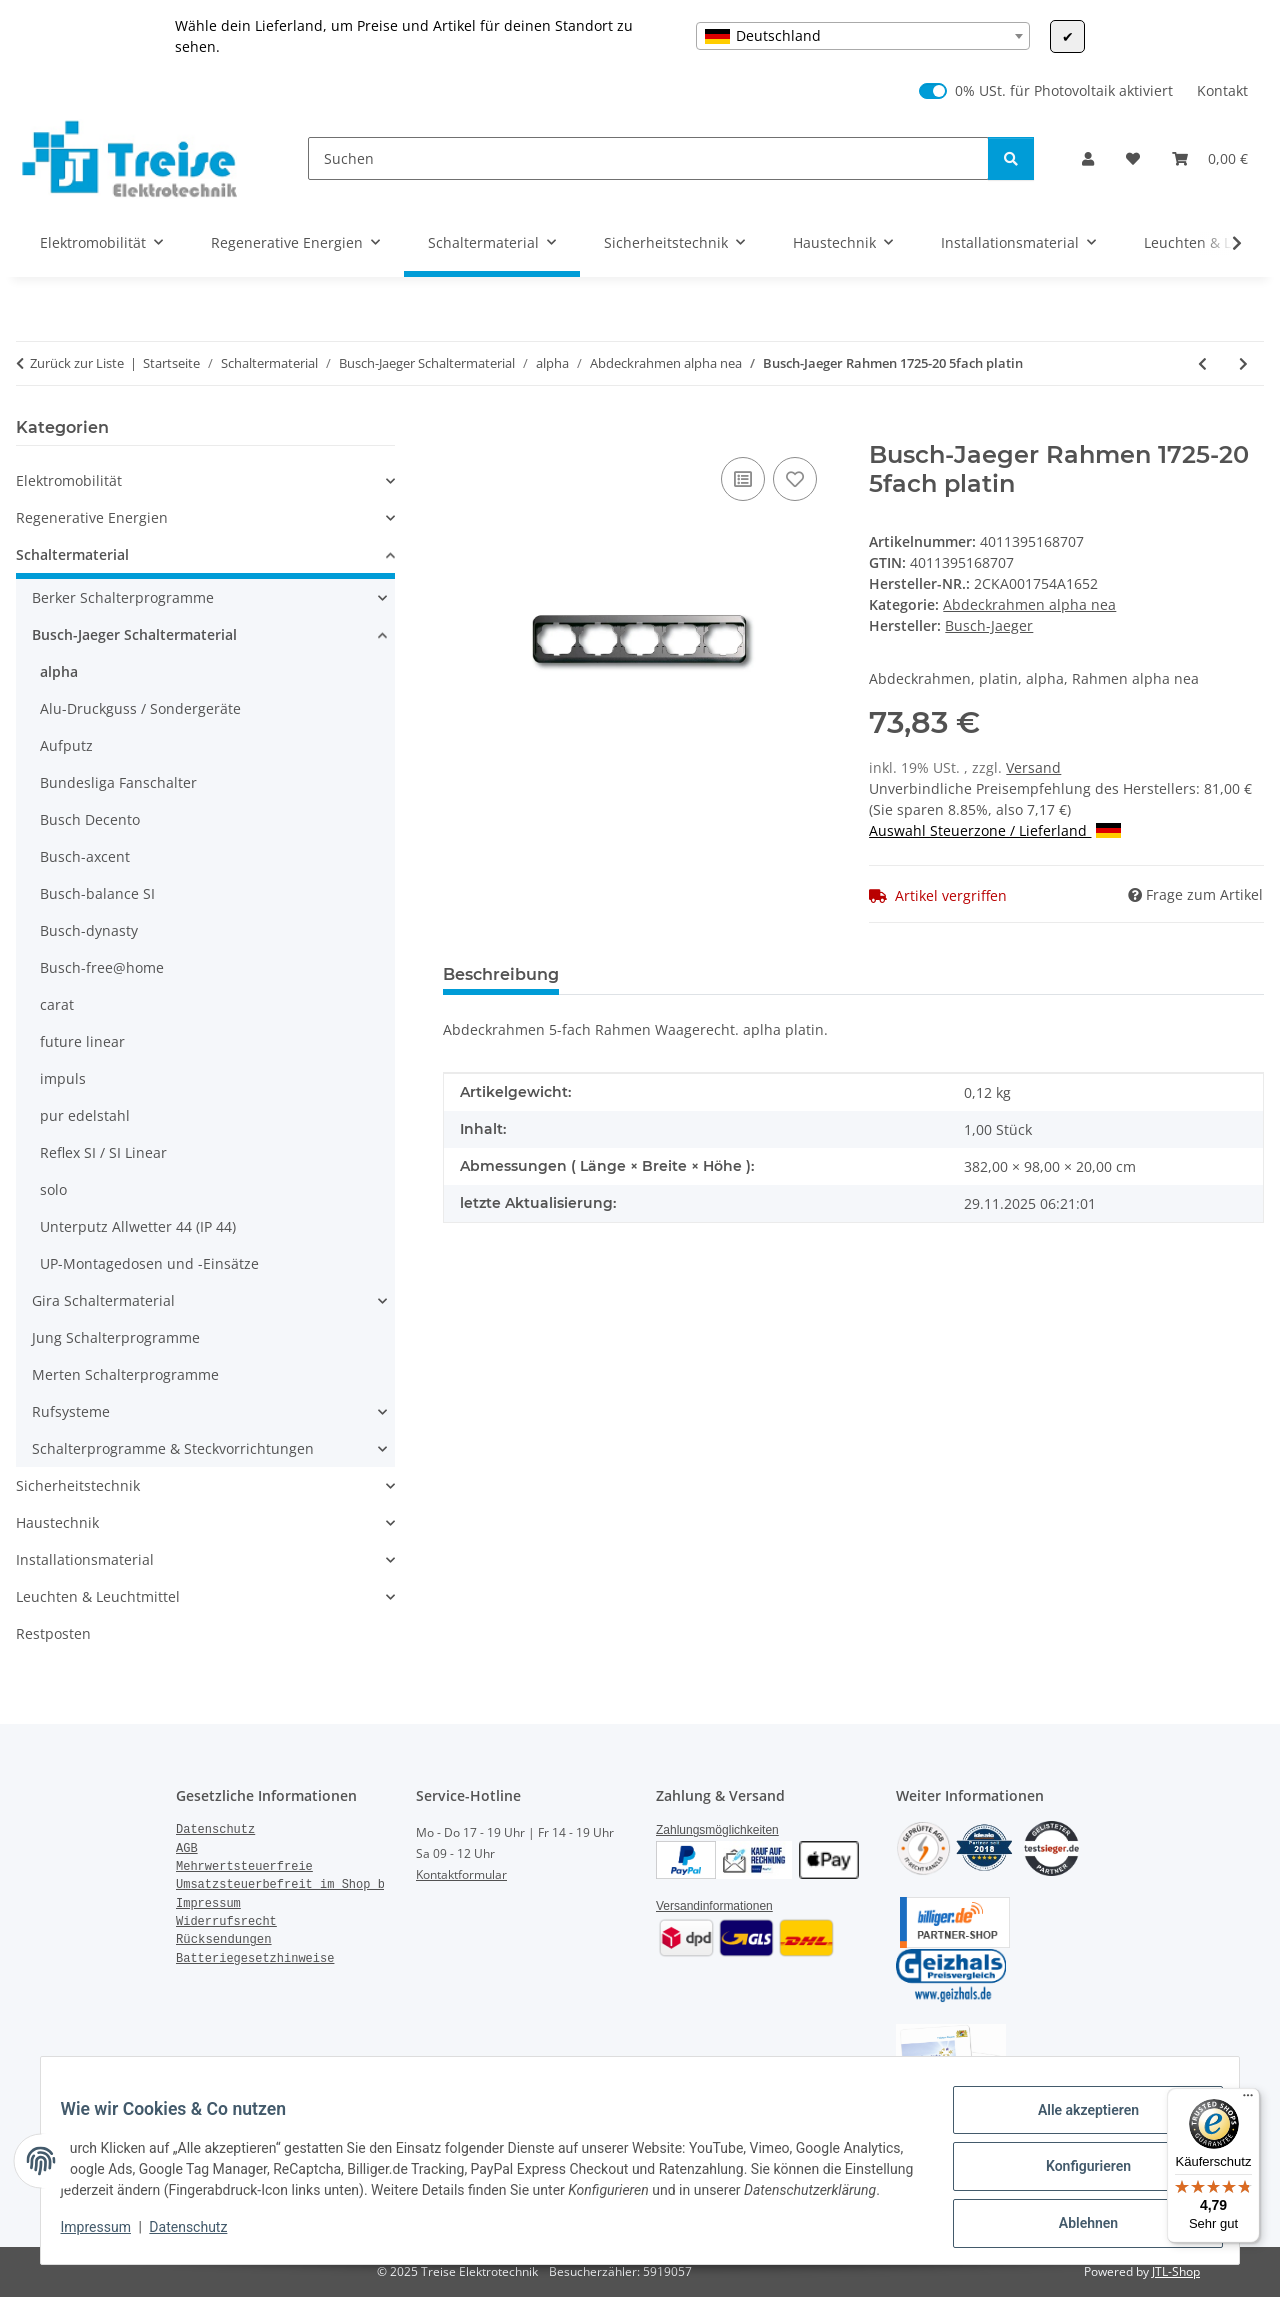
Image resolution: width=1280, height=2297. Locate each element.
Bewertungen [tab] (648, 974)
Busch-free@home (102, 967)
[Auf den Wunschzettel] (795, 479)
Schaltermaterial (72, 554)
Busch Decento (90, 819)
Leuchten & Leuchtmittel (98, 1596)
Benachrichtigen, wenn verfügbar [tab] (878, 974)
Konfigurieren (1075, 2166)
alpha (59, 671)
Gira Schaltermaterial (103, 1300)
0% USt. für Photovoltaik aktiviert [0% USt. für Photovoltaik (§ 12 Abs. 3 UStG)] (1064, 90)
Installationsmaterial (85, 1559)
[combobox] (863, 36)
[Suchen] (648, 158)
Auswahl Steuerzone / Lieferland (995, 830)
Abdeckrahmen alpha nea (1029, 604)
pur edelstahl (85, 1115)
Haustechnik (57, 1522)
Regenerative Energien (92, 517)
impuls (63, 1078)
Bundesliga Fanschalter (118, 782)
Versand (1033, 767)
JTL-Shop (1176, 2271)
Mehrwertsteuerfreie (244, 1867)
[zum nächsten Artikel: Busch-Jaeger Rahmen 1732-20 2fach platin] (1243, 363)
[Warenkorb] (1210, 158)
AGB (187, 1849)
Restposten (53, 1633)
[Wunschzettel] (1133, 158)
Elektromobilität (69, 480)
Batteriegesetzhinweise (255, 1959)
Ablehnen (1075, 2218)
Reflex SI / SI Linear (103, 1152)
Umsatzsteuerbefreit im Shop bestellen (309, 1885)
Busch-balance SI (97, 893)
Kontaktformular (461, 1874)
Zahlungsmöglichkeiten (717, 1830)
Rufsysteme (71, 1411)
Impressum (108, 2237)
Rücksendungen (224, 1940)
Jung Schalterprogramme (116, 1337)
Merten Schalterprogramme (125, 1374)
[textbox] (863, 36)
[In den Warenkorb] (459, 430)
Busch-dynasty (89, 930)
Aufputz (66, 745)
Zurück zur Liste (77, 363)
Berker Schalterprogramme (123, 597)
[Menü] (1248, 2100)
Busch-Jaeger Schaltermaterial (134, 634)
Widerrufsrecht (226, 1922)
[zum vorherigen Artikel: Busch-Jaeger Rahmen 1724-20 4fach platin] (1202, 363)
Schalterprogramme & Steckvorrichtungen (173, 1448)
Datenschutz (201, 2237)
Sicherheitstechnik (78, 1485)
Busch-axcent (85, 856)
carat (57, 1004)
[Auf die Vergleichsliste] (743, 479)
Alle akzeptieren (1075, 2114)
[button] (1088, 158)
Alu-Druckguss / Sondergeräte (140, 708)
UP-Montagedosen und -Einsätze (149, 1263)
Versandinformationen (714, 1906)
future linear (82, 1041)
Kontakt (1222, 90)
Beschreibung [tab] (501, 974)
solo (53, 1189)
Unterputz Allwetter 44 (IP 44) (138, 1226)
